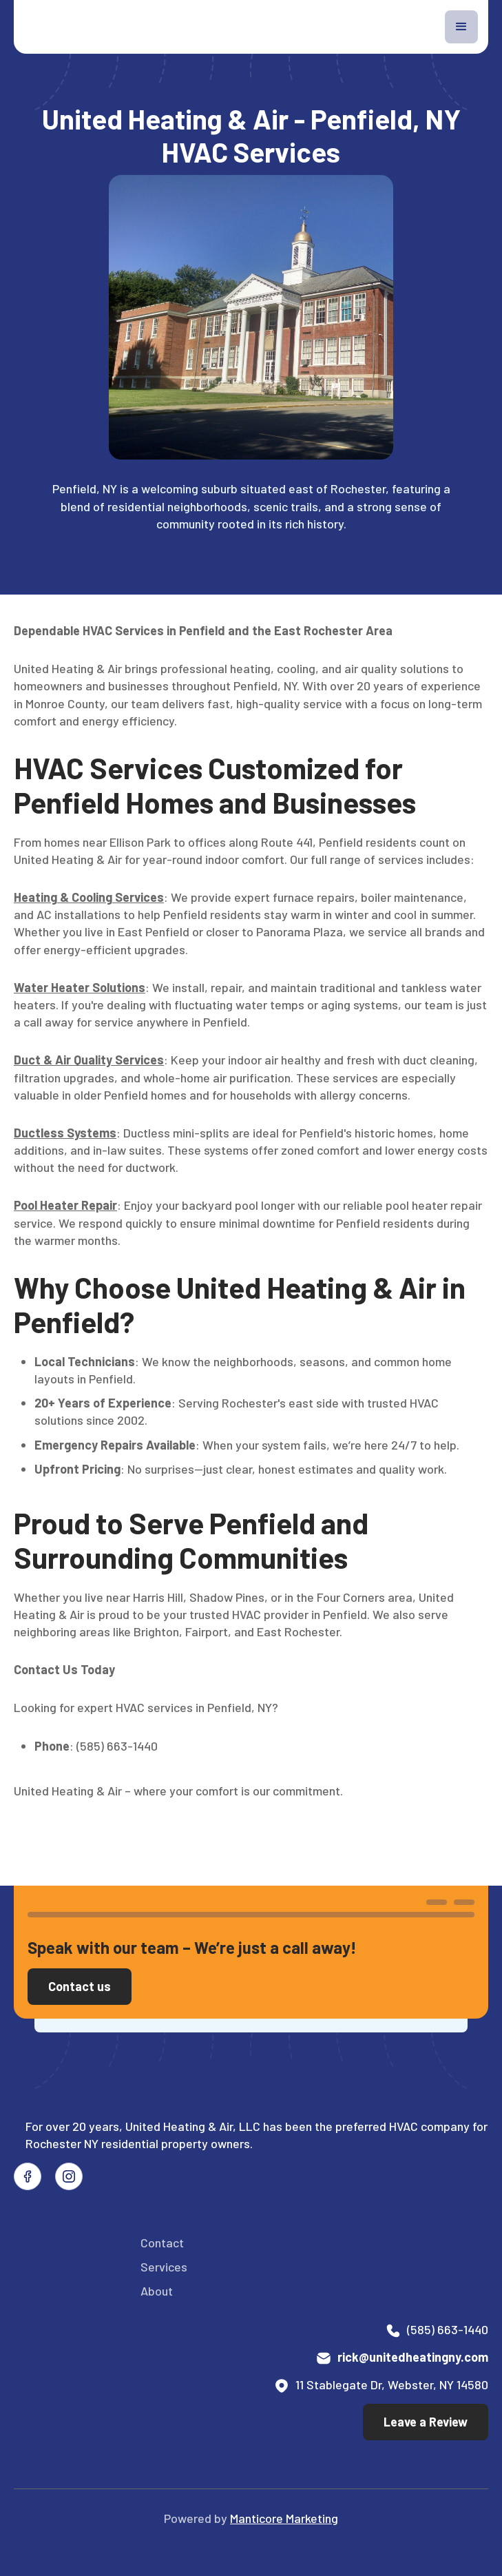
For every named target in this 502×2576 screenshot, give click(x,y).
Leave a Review (426, 2421)
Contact (162, 2242)
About (156, 2290)
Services (163, 2266)
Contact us (79, 1986)
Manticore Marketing (284, 2518)
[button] (461, 26)
